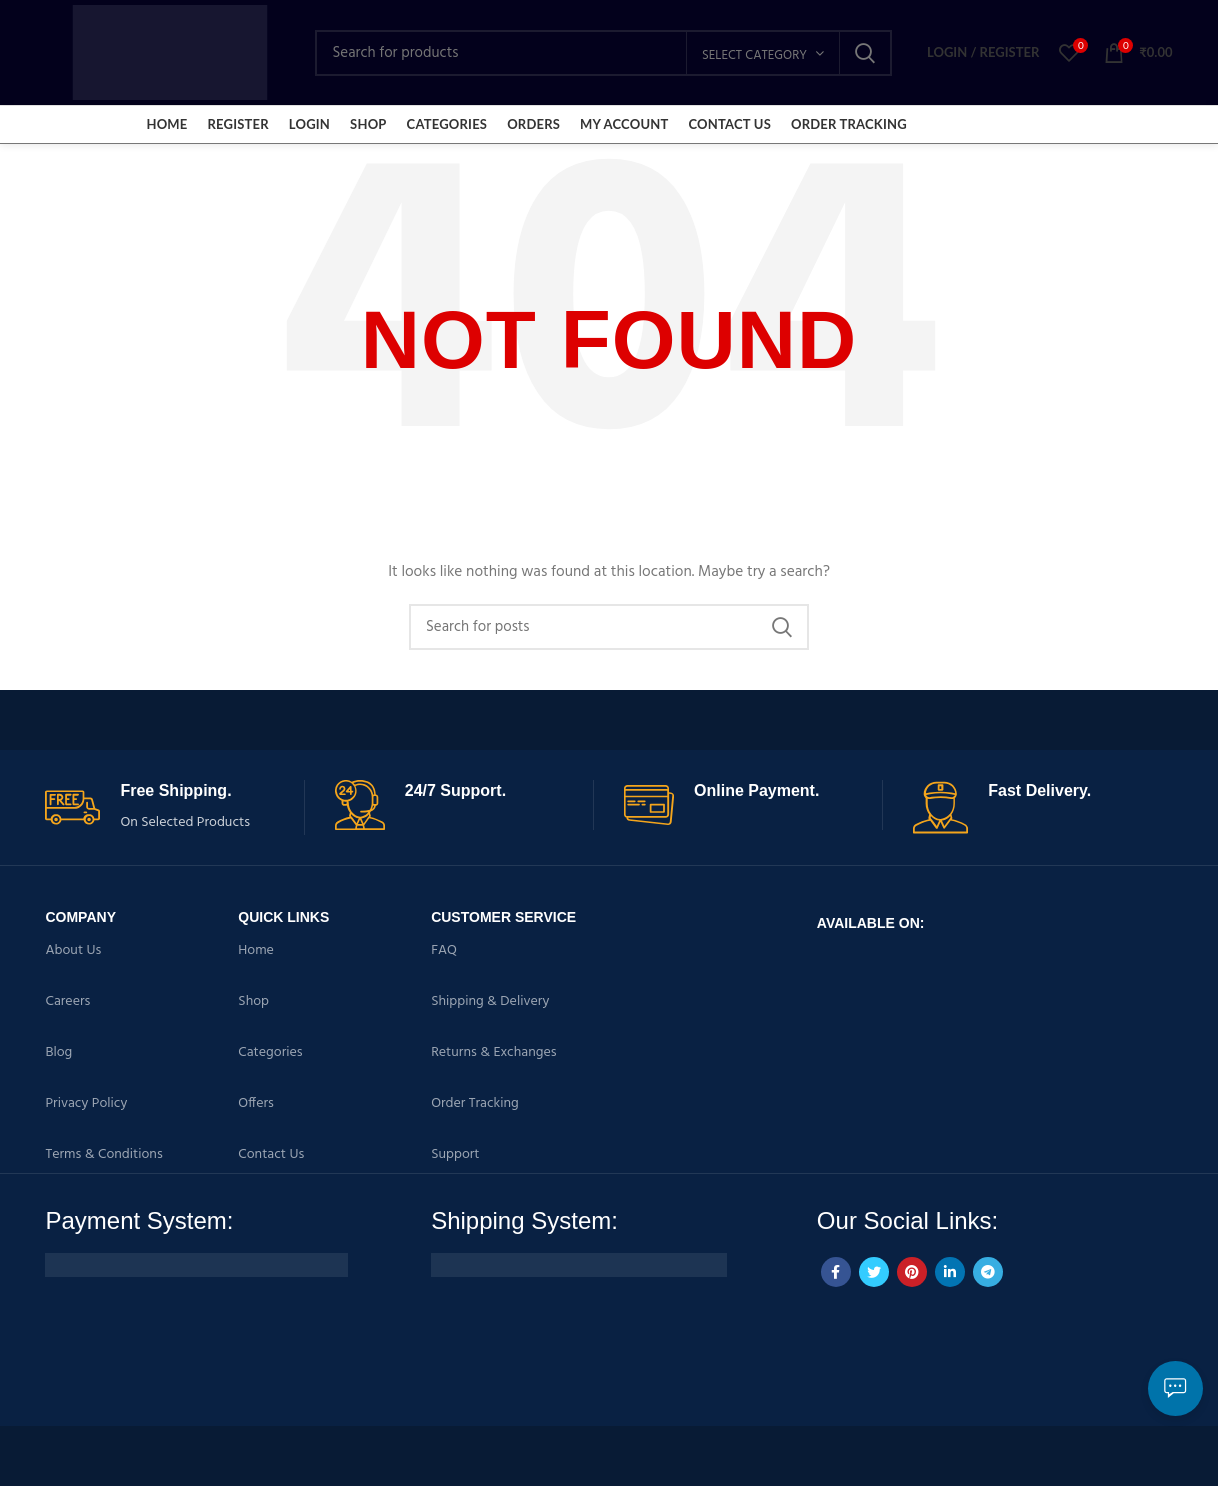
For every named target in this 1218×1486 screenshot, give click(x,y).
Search (865, 53)
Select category (754, 55)
